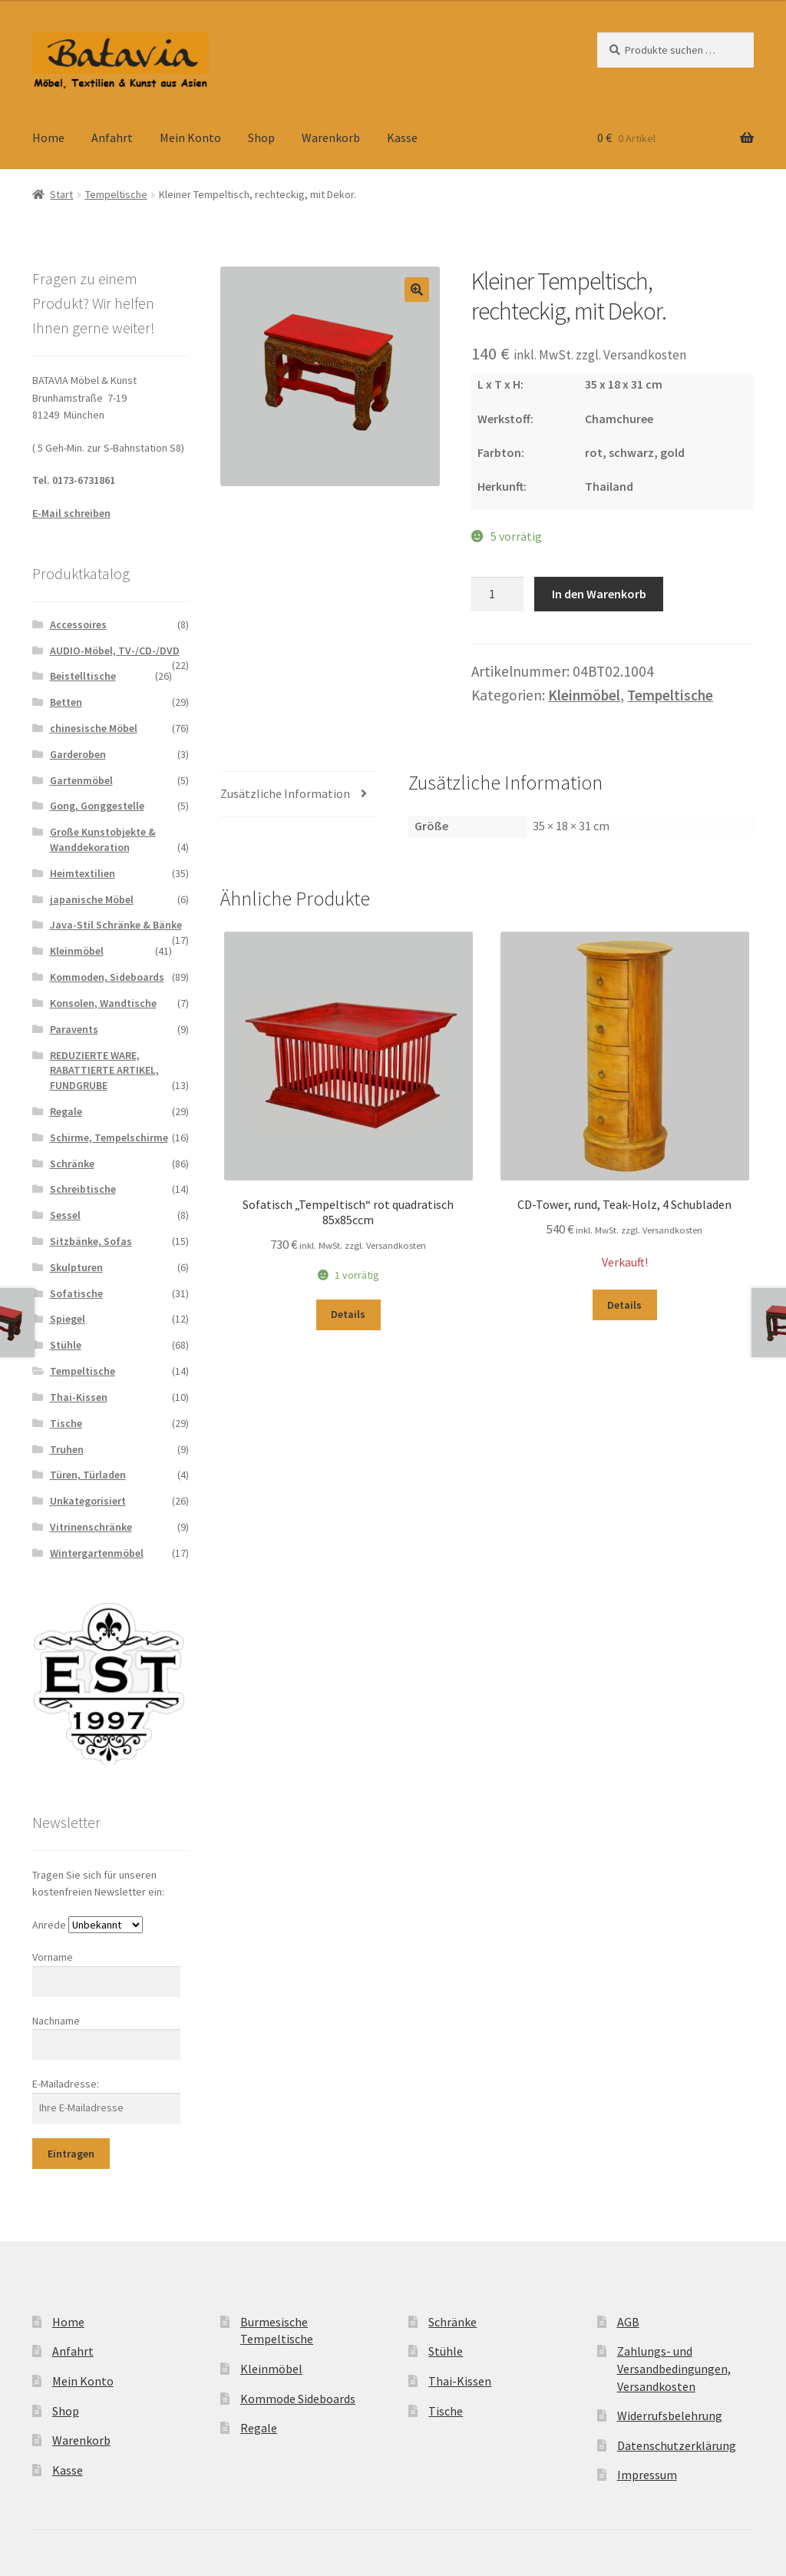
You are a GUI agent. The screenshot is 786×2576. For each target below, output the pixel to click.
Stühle (65, 1345)
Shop (261, 137)
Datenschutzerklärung (676, 2445)
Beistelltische (83, 676)
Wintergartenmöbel (97, 1553)
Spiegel (67, 1319)
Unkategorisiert (88, 1501)
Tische (66, 1423)
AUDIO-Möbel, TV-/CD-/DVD (115, 650)
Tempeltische (116, 194)
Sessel (65, 1215)
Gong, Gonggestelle (97, 806)
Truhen (67, 1449)
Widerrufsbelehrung (669, 2415)
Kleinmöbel (584, 695)
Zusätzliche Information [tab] (285, 793)
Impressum (647, 2474)
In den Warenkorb (599, 593)
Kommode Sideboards (297, 2398)
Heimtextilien (82, 873)
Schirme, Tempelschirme (109, 1137)
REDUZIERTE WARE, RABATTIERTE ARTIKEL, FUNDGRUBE (104, 1070)
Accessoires (78, 624)
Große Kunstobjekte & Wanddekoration (103, 839)
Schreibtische (83, 1189)
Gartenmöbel (81, 780)
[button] (417, 289)
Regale (66, 1111)
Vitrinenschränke (91, 1527)
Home (48, 137)
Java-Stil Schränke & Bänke (116, 925)
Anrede (49, 1925)
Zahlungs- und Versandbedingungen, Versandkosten (674, 2368)
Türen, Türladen (88, 1475)
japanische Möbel (92, 899)
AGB (628, 2321)
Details (348, 1314)
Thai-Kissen (78, 1397)
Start (61, 194)
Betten (66, 702)
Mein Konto (190, 137)
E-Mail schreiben (71, 513)
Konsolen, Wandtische (103, 1003)
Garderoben (78, 754)
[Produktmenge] (497, 594)
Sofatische (76, 1293)
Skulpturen (76, 1267)
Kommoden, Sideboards (107, 977)
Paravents (74, 1029)
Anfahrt (112, 137)
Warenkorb (331, 137)
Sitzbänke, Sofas (91, 1241)
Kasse (402, 137)
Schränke (72, 1163)
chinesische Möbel (93, 728)
